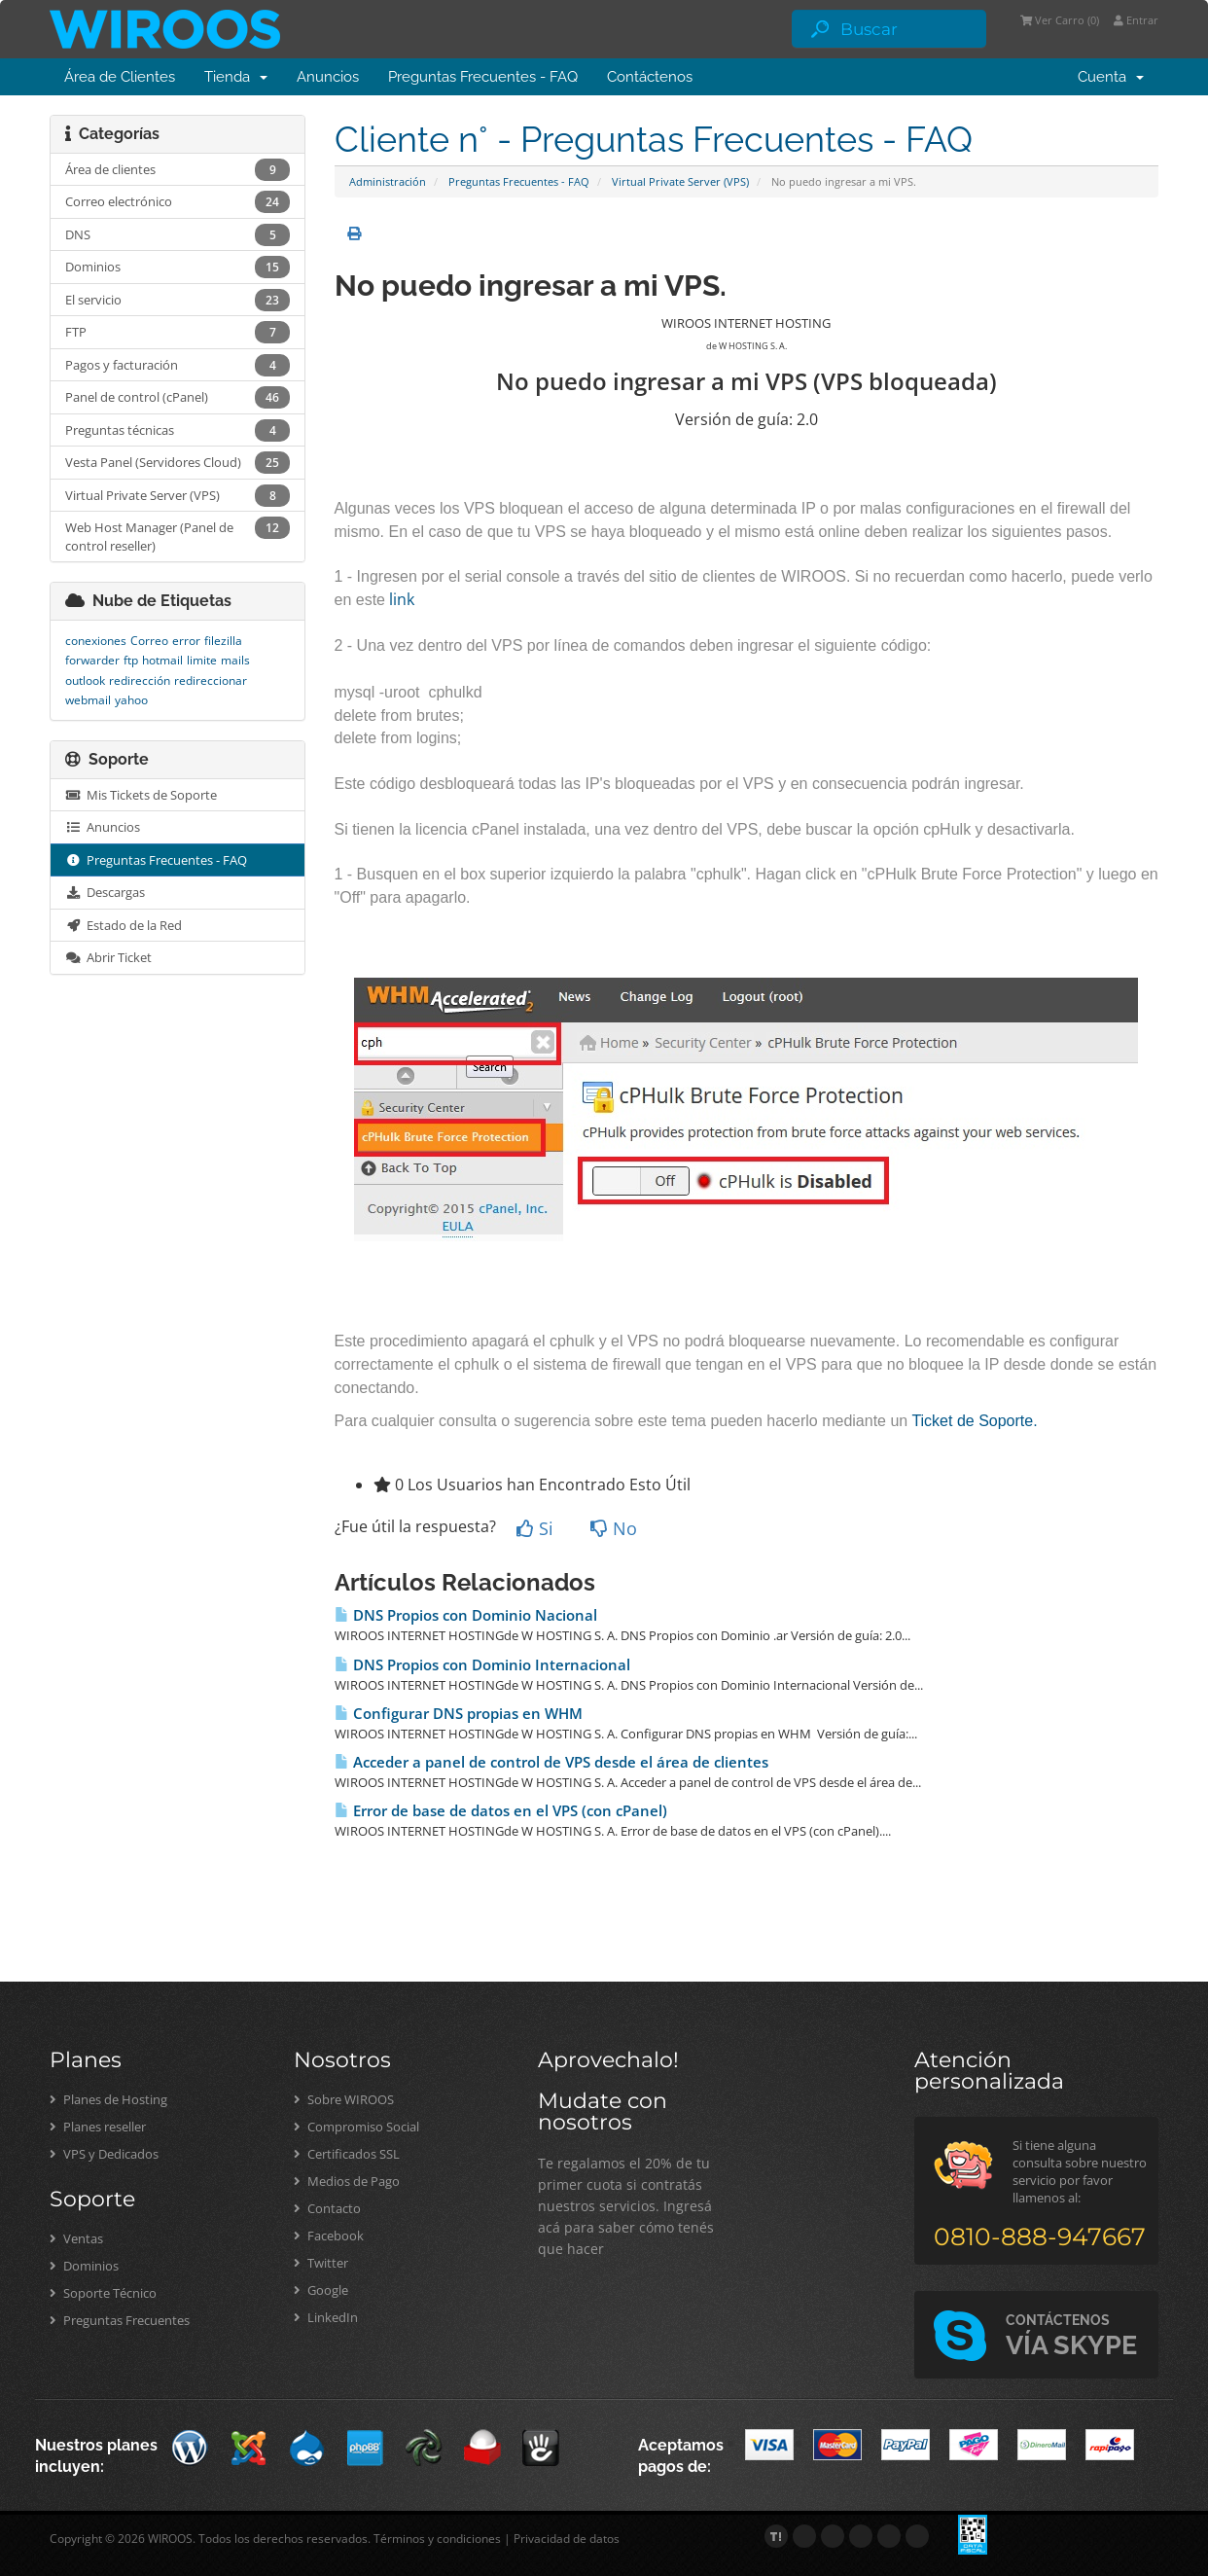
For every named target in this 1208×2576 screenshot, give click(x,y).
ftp (131, 660)
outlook (85, 680)
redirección (139, 680)
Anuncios (328, 77)
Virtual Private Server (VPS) (680, 181)
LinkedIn (326, 2317)
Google (321, 2290)
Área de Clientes (119, 77)
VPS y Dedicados (104, 2154)
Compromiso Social (356, 2126)
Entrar (1136, 20)
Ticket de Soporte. (974, 1421)
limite (202, 660)
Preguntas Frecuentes (120, 2320)
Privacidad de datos (567, 2538)
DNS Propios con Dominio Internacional (482, 1665)
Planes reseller (98, 2126)
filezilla (223, 640)
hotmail (162, 660)
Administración (387, 181)
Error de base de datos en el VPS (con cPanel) (501, 1811)
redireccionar (210, 680)
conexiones (95, 640)
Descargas (105, 892)
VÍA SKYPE (1071, 2336)
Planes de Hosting (108, 2099)
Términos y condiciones (437, 2538)
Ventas (76, 2238)
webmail (88, 700)
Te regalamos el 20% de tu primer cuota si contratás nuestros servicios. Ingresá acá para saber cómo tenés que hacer (626, 2206)
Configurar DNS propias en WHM (459, 1713)
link (401, 599)
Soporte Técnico (103, 2293)
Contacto (327, 2208)
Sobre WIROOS (344, 2099)
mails (235, 660)
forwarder (92, 660)
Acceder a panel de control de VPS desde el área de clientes (551, 1762)
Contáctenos (650, 77)
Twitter (321, 2263)
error (186, 640)
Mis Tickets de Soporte (141, 795)
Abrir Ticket (108, 957)
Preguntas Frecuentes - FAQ (483, 77)
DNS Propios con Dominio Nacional (466, 1615)
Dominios (84, 2265)
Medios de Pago (347, 2181)
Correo (149, 640)
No (613, 1528)
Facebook (329, 2235)
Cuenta (1111, 77)
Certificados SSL (347, 2154)
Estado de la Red (123, 925)
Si (534, 1528)
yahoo (131, 700)
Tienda (235, 77)
